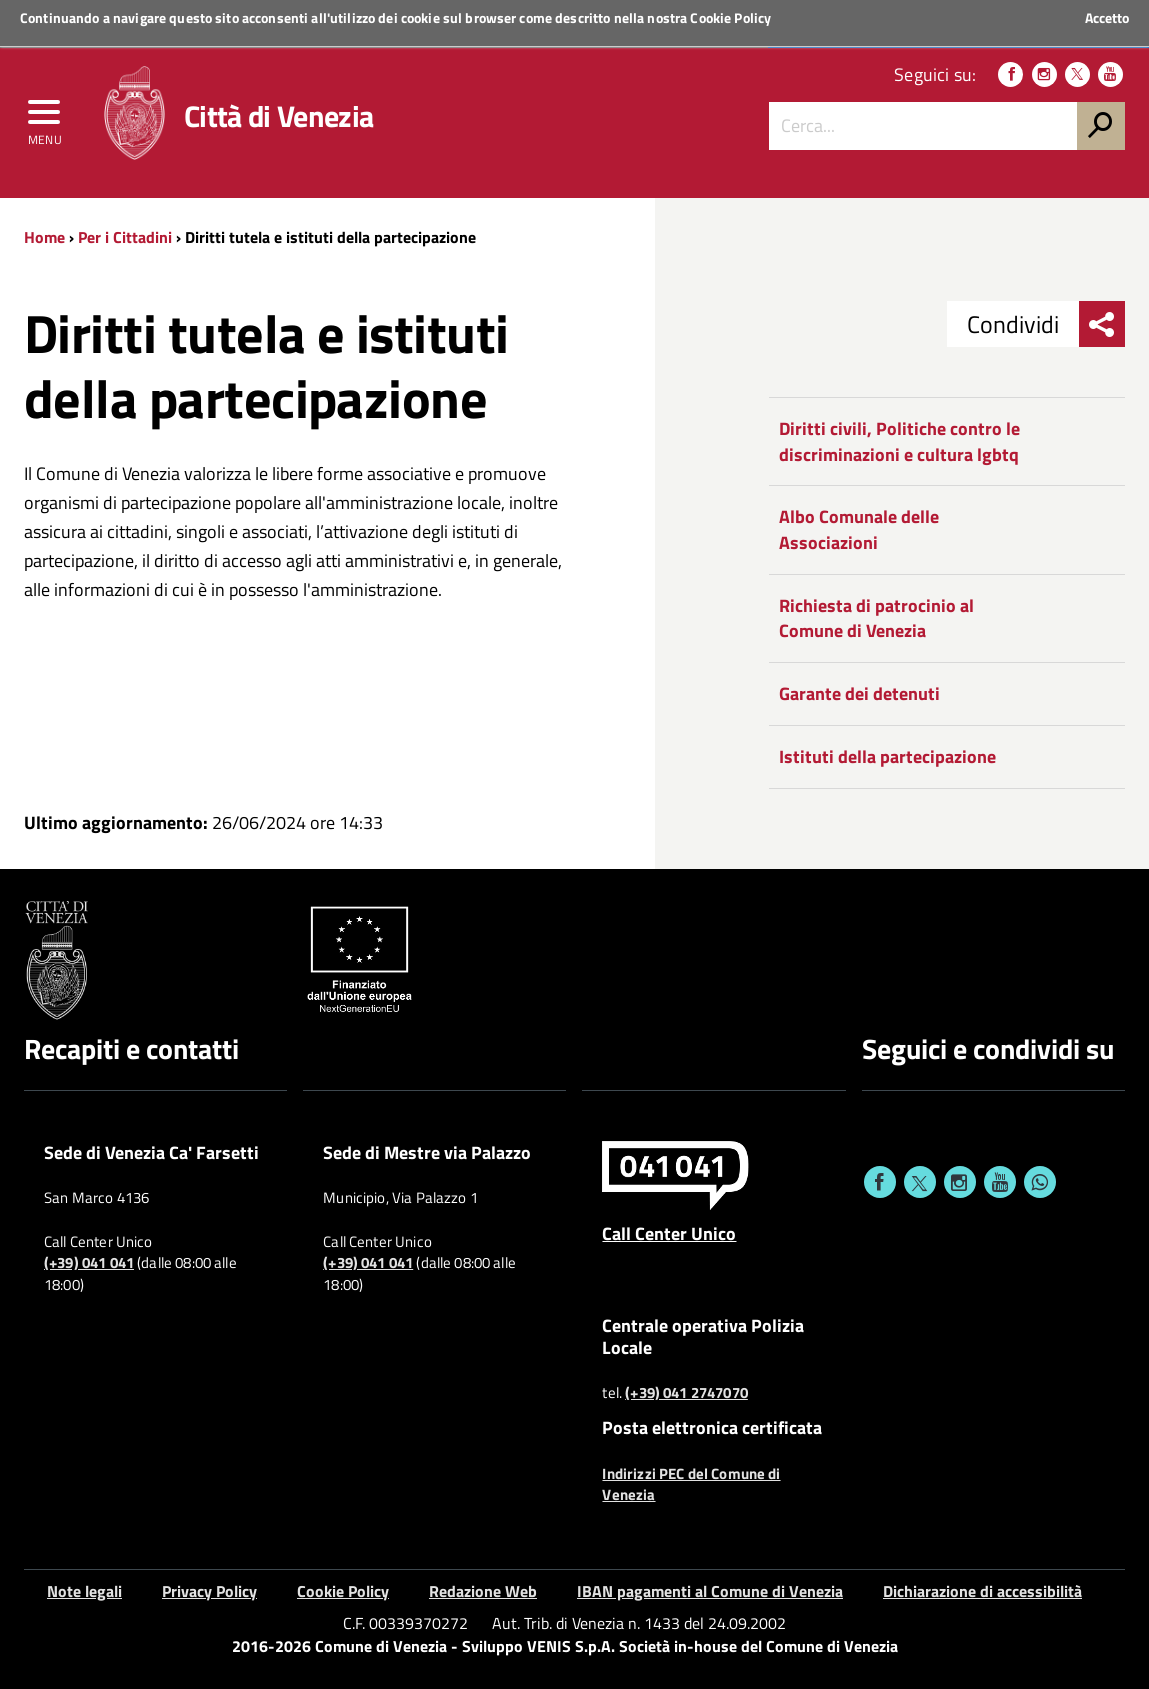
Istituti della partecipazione (887, 756)
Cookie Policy (730, 17)
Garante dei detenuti (859, 693)
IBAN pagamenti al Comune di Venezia (710, 1591)
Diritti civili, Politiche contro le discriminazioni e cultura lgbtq (899, 441)
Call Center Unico (669, 1233)
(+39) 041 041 (89, 1263)
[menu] (45, 117)
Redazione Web (483, 1591)
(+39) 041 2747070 (686, 1393)
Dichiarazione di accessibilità (982, 1591)
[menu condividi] (1102, 324)
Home (44, 237)
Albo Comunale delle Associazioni (859, 529)
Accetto (1107, 18)
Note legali (84, 1591)
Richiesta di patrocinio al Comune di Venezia (876, 618)
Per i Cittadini (125, 237)
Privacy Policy (209, 1591)
